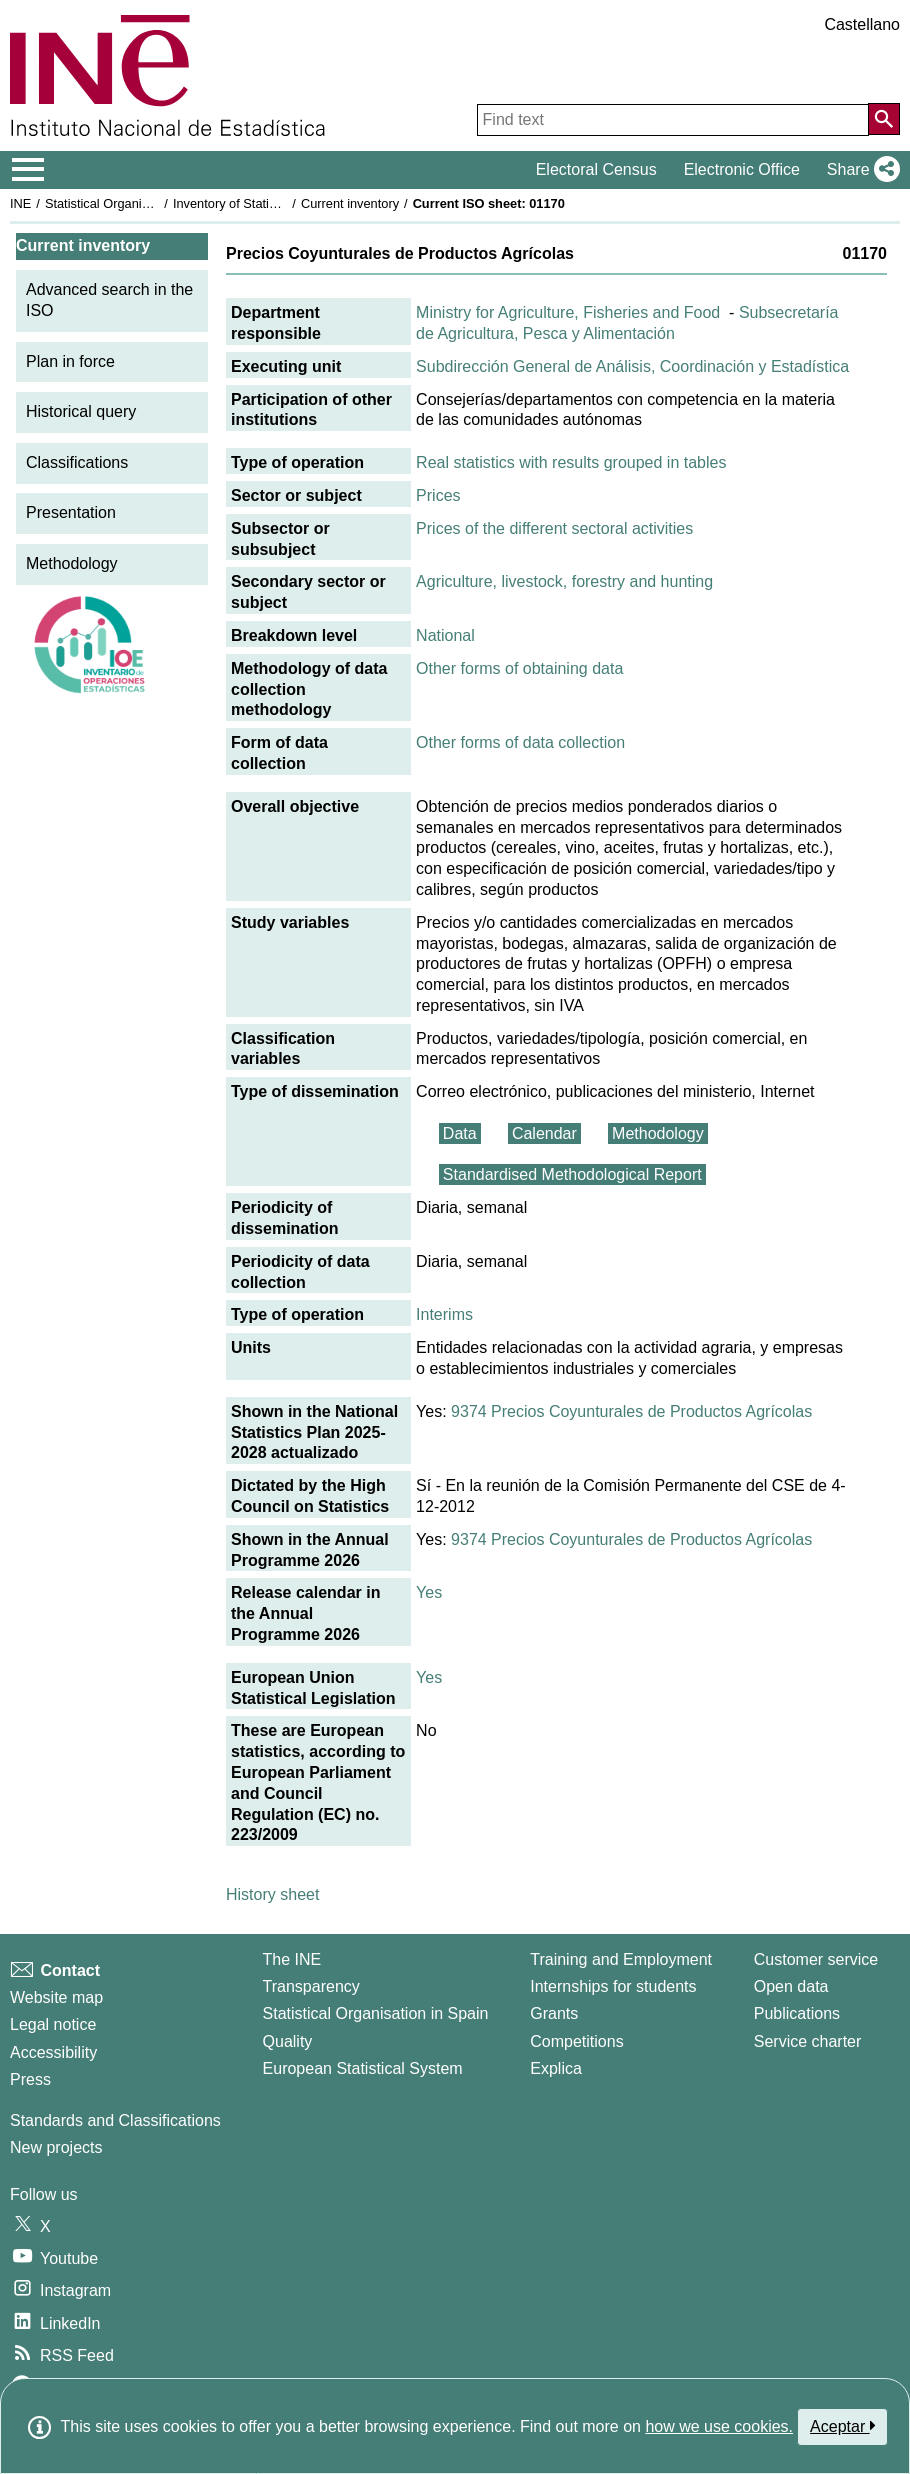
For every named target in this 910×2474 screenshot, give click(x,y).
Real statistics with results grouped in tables (571, 462)
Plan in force (70, 361)
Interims (444, 1314)
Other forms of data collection (520, 742)
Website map (56, 1997)
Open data (791, 1986)
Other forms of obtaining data (519, 668)
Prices (438, 495)
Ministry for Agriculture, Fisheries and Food (568, 312)
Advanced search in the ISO (109, 300)
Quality (288, 2041)
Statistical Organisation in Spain (135, 203)
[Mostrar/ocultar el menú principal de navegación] (28, 170)
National (445, 635)
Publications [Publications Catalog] (797, 2013)
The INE (292, 1959)
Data (460, 1133)
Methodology (72, 563)
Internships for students (613, 1986)
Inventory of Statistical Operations (268, 203)
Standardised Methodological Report (572, 1174)
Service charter (808, 2041)
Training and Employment (621, 1959)
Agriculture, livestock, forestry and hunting (564, 581)
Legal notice (53, 2024)
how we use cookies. (719, 2426)
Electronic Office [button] (742, 169)
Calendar (544, 1133)
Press (30, 2079)
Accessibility (53, 2052)
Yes (429, 1592)
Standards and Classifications (115, 2120)
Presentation (71, 512)
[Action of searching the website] (884, 119)
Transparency (311, 1986)
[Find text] (673, 120)
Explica (556, 2068)
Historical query (81, 411)
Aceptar (842, 2426)
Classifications (77, 462)
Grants (554, 2013)
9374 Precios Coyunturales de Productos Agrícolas (631, 1411)
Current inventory (350, 203)
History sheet (272, 1894)
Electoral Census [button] (596, 169)
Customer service (816, 1959)
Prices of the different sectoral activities (554, 528)
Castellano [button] (862, 24)
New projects (56, 2147)
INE (20, 203)
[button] (859, 170)
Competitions (576, 2041)
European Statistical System (363, 2068)
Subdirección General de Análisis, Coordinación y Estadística (632, 366)
